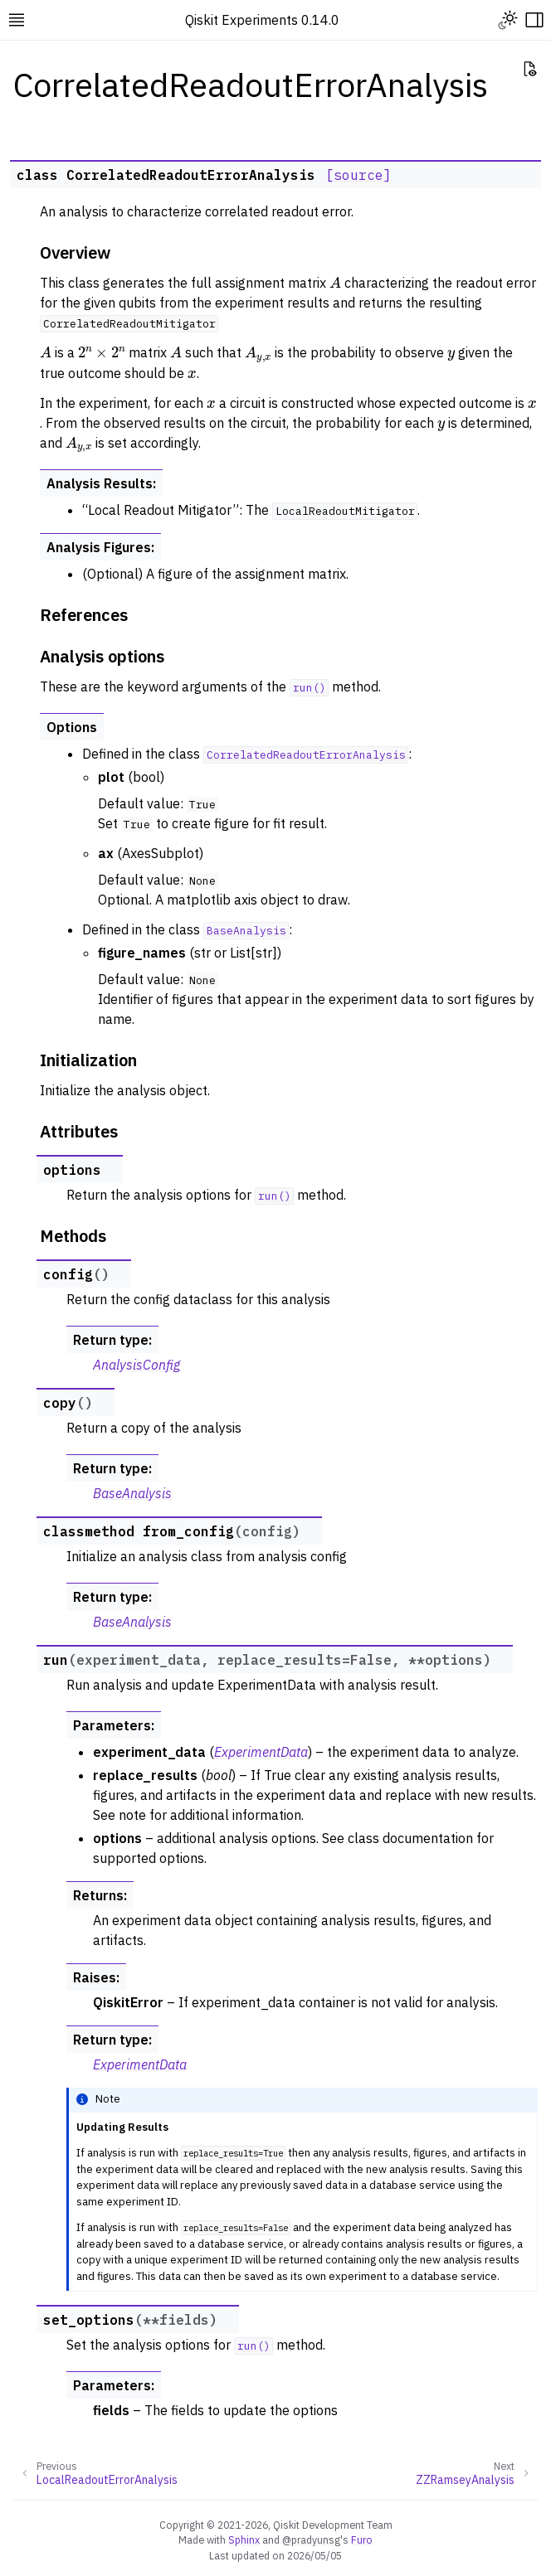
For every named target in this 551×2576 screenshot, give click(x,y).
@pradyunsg (311, 2539)
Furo (362, 2539)
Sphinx (244, 2539)
